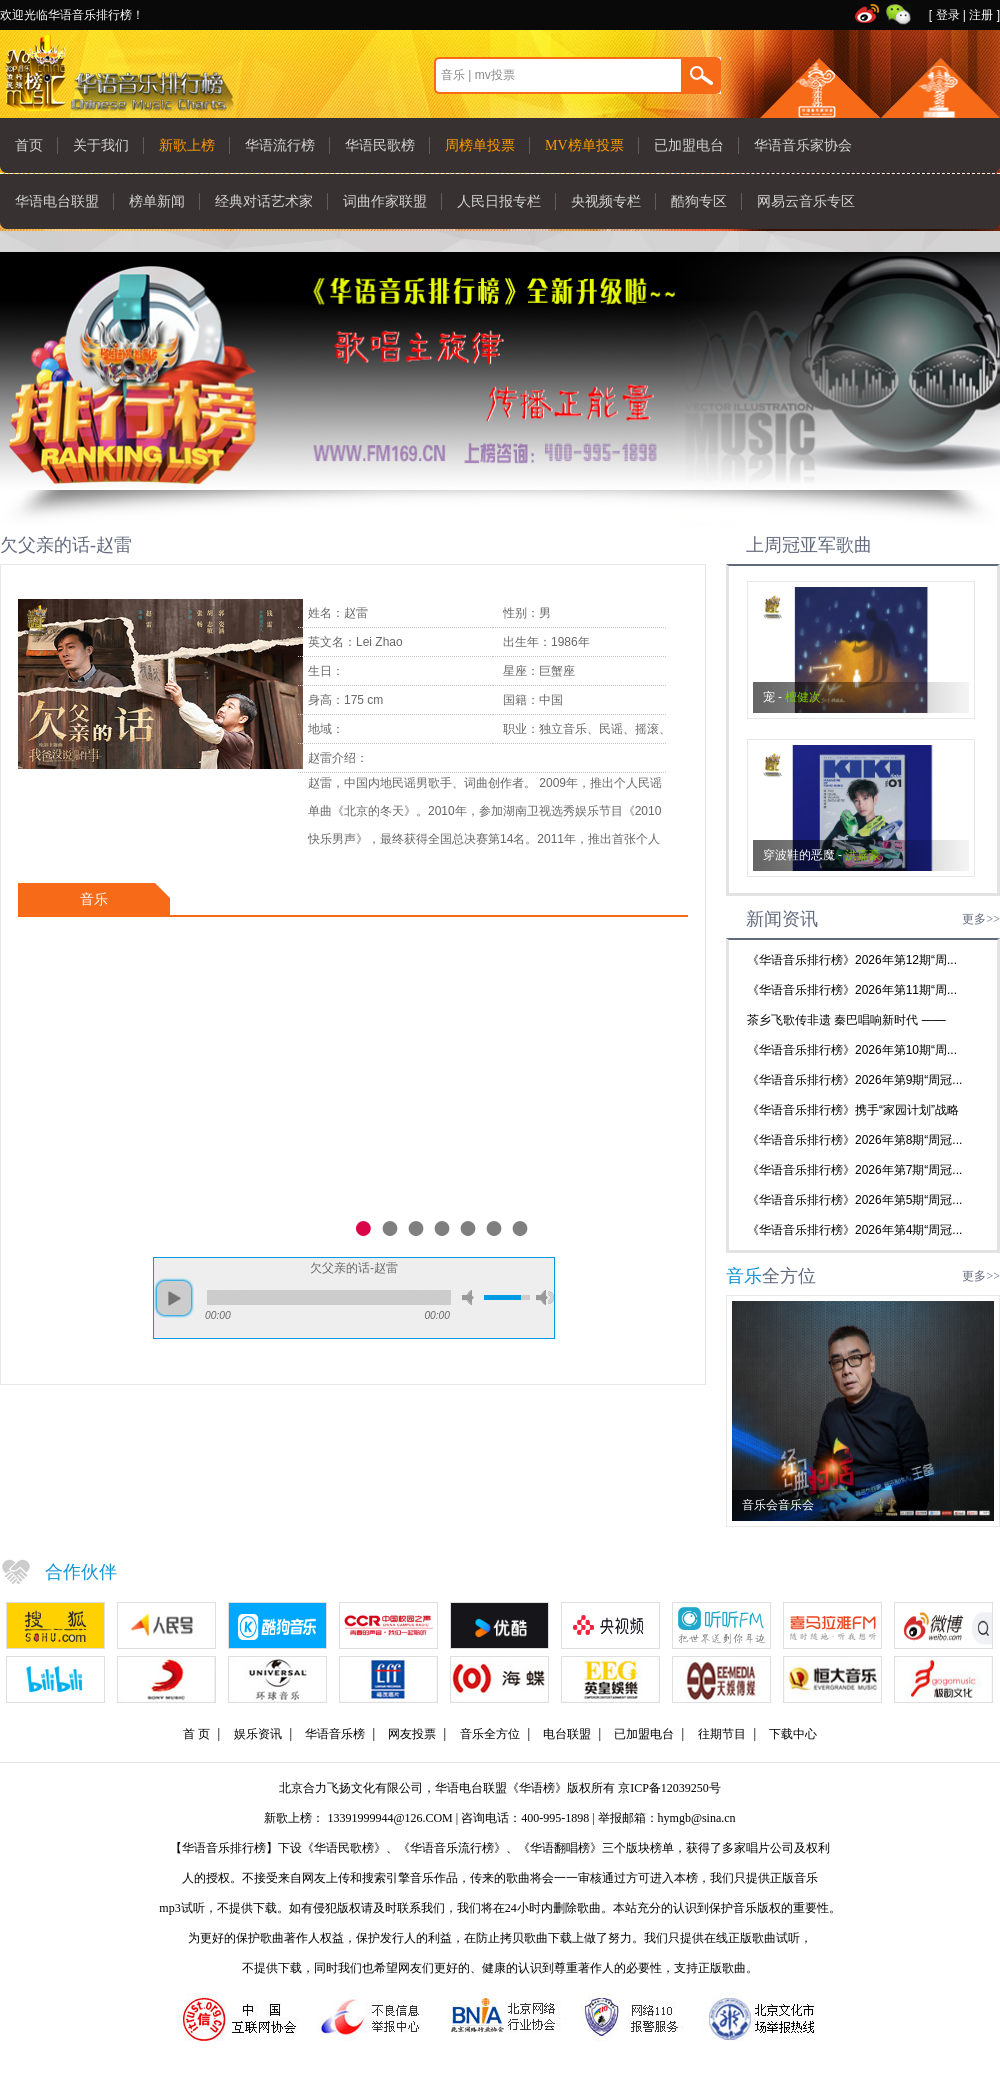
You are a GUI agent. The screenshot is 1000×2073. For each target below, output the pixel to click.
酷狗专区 (699, 201)
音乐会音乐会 (778, 1505)
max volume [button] (545, 1297)
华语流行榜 (280, 145)
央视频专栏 (606, 201)
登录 (948, 15)
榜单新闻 (157, 201)
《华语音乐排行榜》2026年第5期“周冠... (854, 1200)
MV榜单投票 (584, 145)
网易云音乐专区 (806, 201)
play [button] (174, 1298)
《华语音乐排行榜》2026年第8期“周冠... (854, 1140)
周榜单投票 (480, 145)
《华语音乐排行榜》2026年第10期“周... (852, 1050)
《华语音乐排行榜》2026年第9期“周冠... (854, 1080)
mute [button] (471, 1297)
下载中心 (793, 1734)
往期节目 (722, 1734)
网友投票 (412, 1734)
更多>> (981, 919)
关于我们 (101, 145)
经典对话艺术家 (264, 201)
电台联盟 (567, 1734)
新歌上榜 (187, 145)
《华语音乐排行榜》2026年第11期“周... (852, 990)
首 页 (196, 1734)
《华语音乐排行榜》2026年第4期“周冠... (854, 1230)
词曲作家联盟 (385, 201)
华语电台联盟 (57, 201)
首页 (29, 145)
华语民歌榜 (380, 145)
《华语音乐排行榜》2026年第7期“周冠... (854, 1170)
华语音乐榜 (335, 1734)
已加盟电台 (689, 145)
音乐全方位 (490, 1734)
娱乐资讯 (258, 1734)
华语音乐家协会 (803, 145)
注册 (981, 15)
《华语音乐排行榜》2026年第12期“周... (852, 960)
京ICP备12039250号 (669, 1788)
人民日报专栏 (499, 201)
